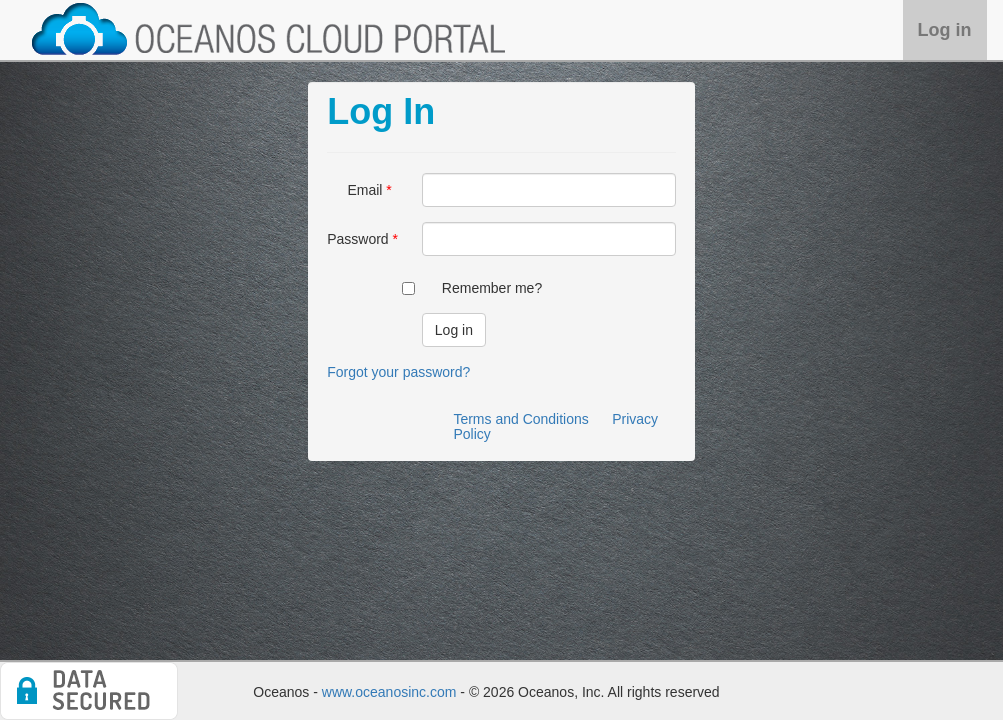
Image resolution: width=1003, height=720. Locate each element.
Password (357, 239)
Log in (945, 30)
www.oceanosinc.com (389, 692)
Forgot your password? (398, 372)
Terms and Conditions (520, 419)
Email (364, 190)
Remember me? (492, 288)
